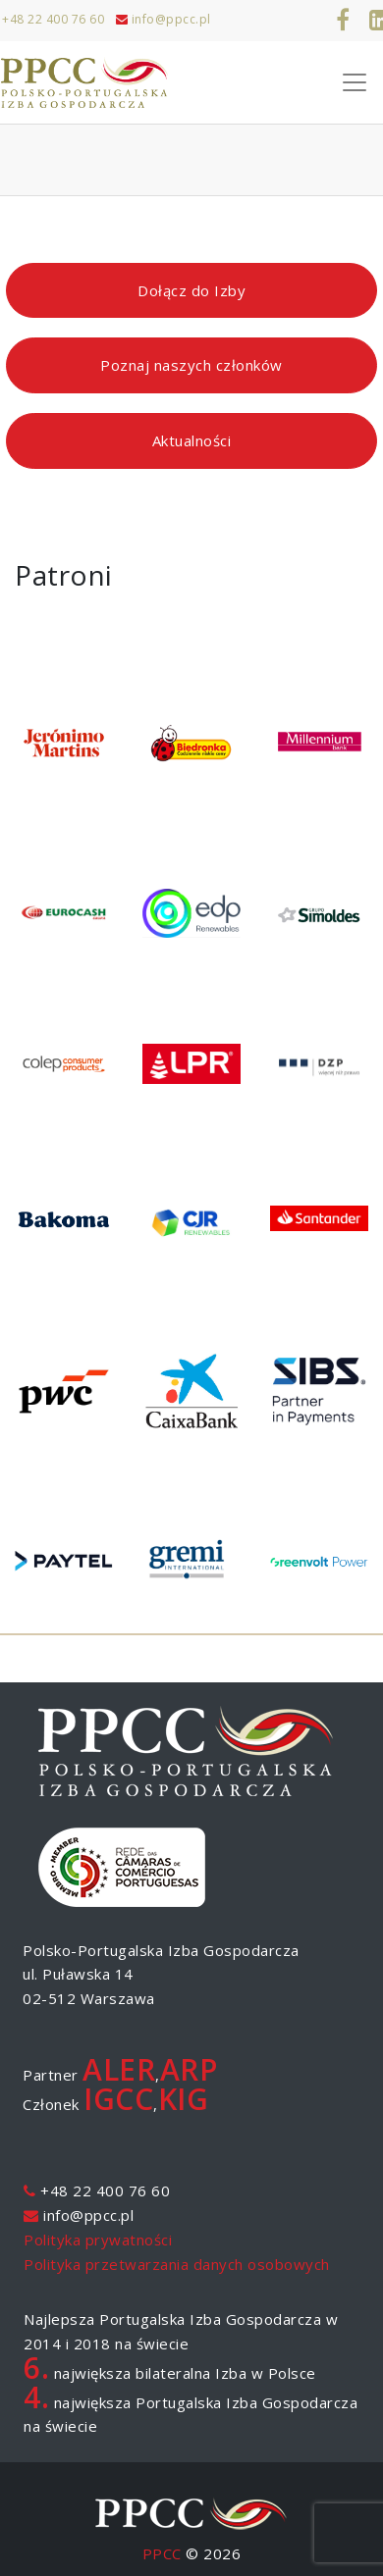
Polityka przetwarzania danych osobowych (177, 2264)
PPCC (162, 2553)
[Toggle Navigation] (354, 82)
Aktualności (192, 440)
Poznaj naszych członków (191, 365)
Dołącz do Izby (191, 290)
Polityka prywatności (98, 2239)
